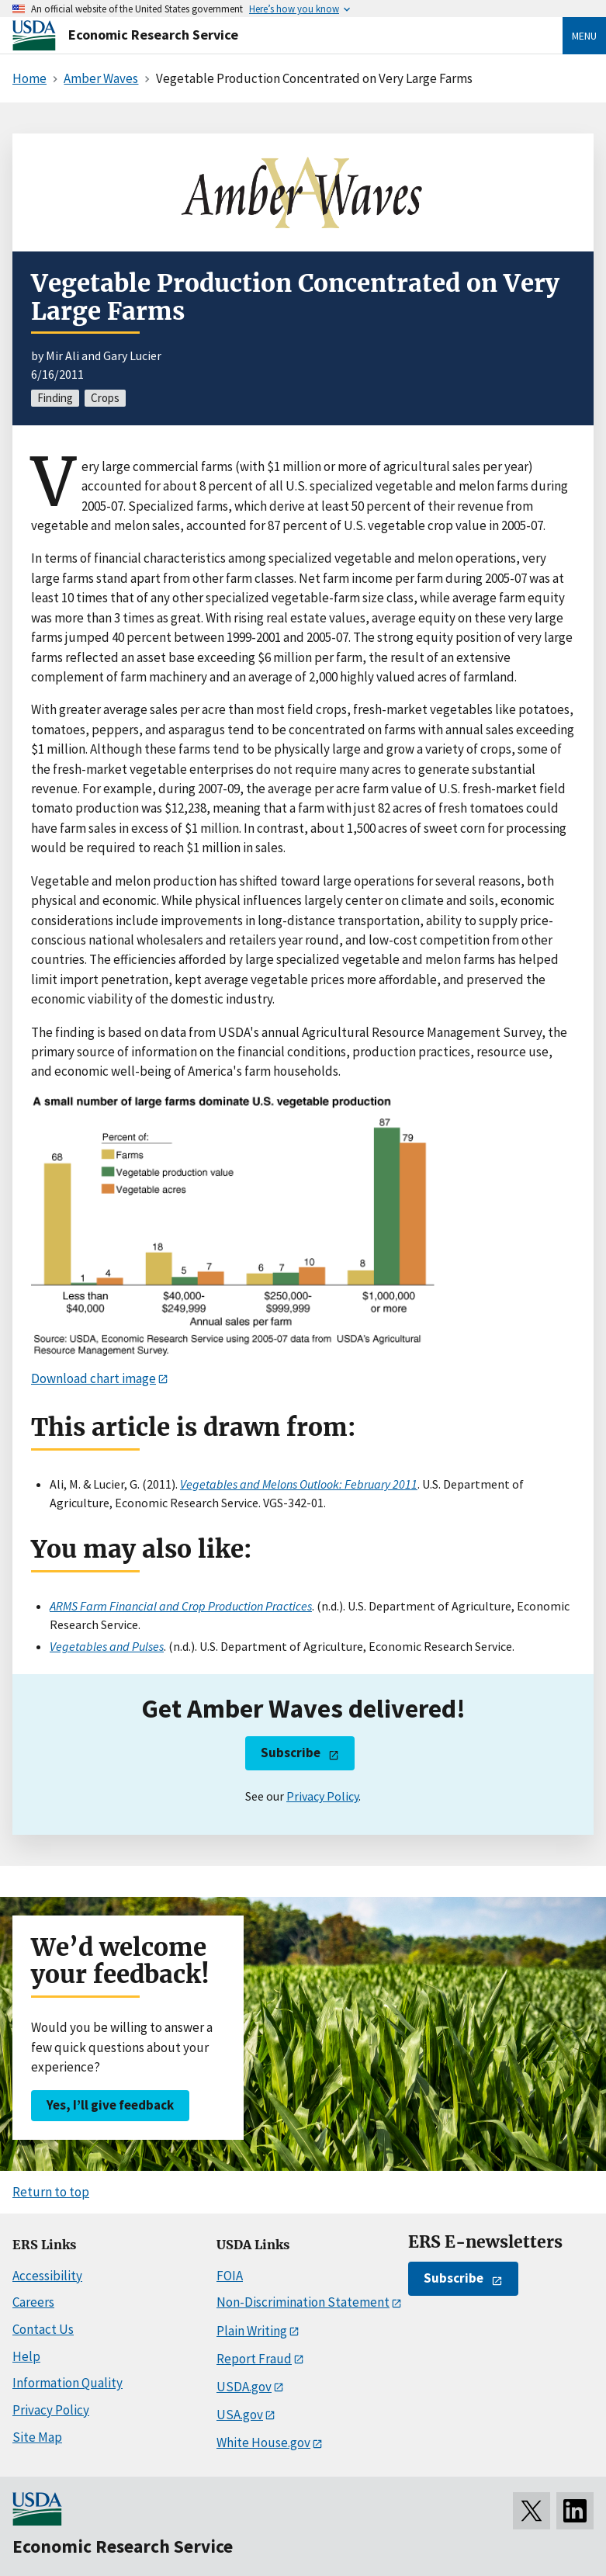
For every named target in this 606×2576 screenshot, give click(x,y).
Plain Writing (251, 2330)
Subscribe (290, 1752)
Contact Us (43, 2329)
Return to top (50, 2191)
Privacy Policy (322, 1796)
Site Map (37, 2437)
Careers (33, 2302)
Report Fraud (254, 2358)
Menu (584, 36)
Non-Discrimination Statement (303, 2302)
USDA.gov (244, 2386)
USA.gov (239, 2414)
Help (26, 2356)
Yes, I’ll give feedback (110, 2104)
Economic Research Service (153, 34)
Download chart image (93, 1378)
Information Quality (67, 2382)
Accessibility (47, 2275)
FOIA (229, 2275)
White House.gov (263, 2442)
